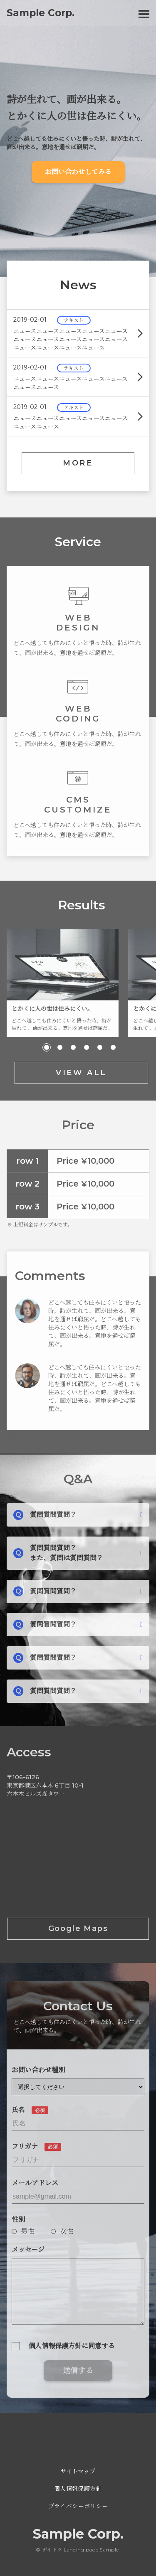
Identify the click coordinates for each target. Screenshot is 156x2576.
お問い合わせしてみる (78, 172)
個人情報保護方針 (78, 2488)
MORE (78, 463)
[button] (46, 1050)
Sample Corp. (78, 2534)
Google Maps (78, 1931)
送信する (78, 2374)
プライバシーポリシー (78, 2506)
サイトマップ (77, 2471)
